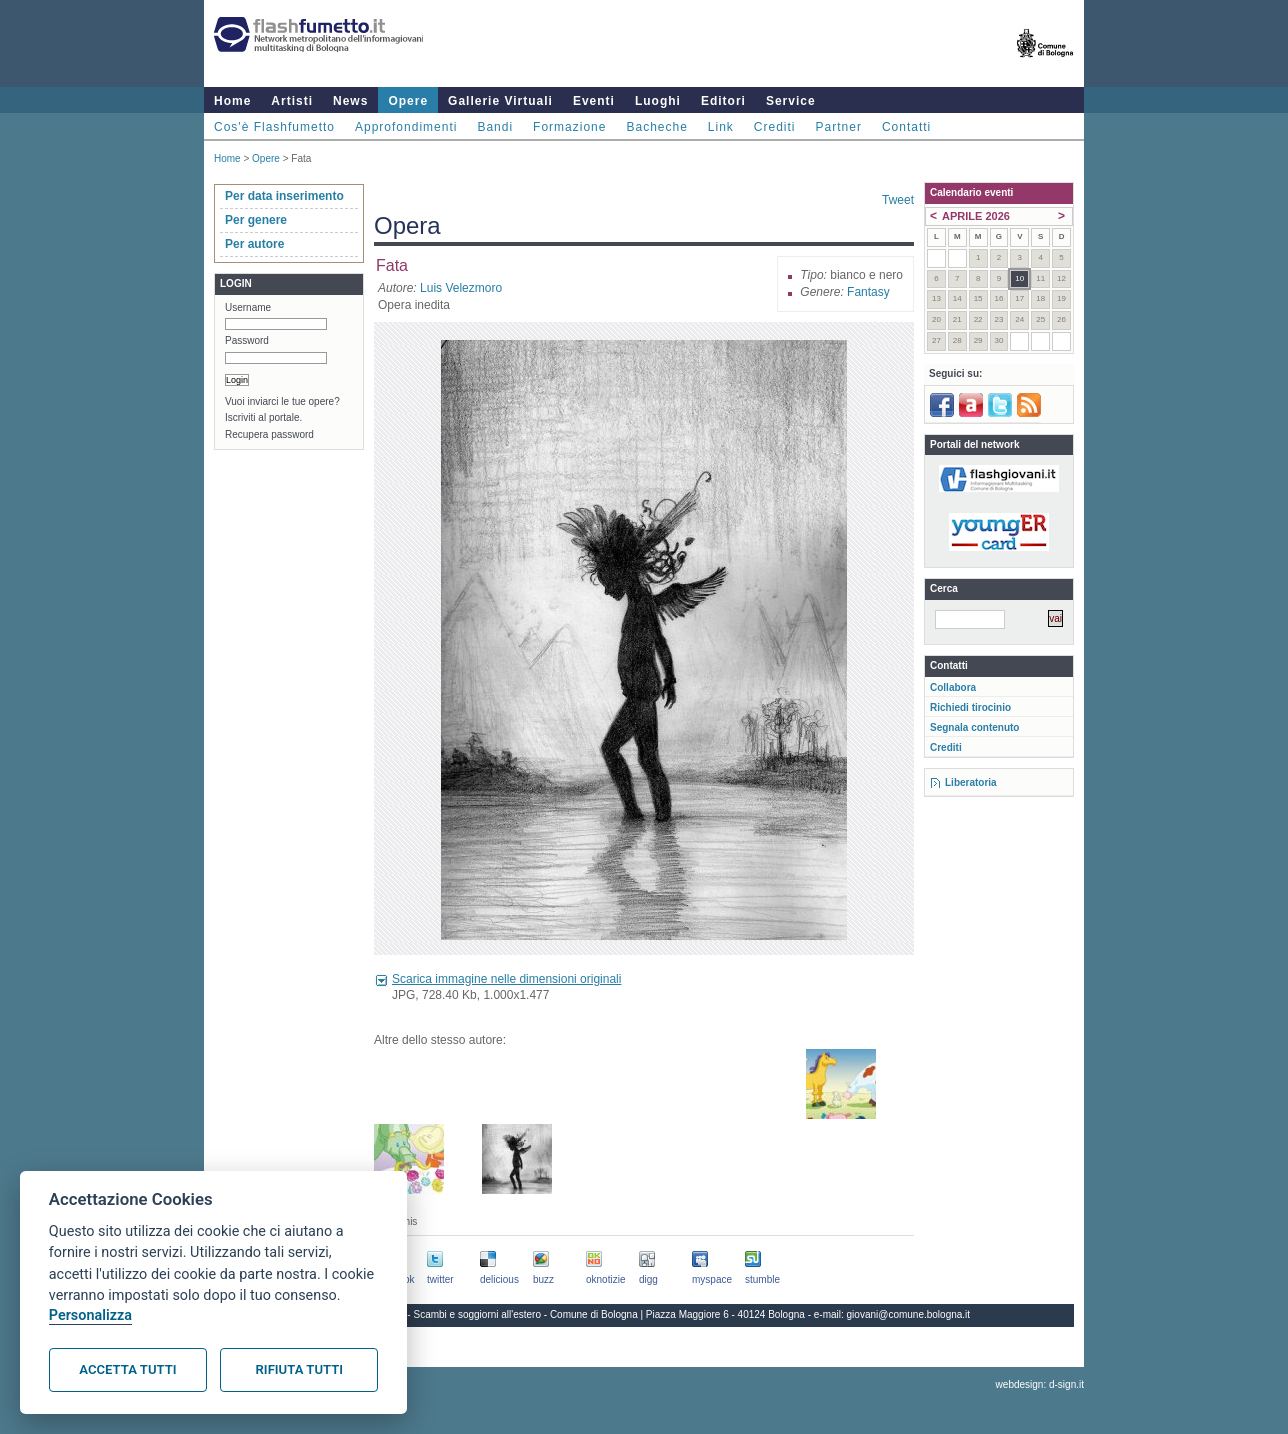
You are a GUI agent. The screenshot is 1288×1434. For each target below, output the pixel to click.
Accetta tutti (127, 1369)
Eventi (594, 101)
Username (248, 307)
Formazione (569, 127)
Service (791, 101)
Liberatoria (971, 782)
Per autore (254, 244)
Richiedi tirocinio (970, 707)
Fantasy (868, 292)
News (350, 101)
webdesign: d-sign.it (1040, 1384)
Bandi (495, 127)
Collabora (953, 687)
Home (232, 101)
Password (247, 340)
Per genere (256, 220)
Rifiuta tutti (299, 1369)
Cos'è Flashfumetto (274, 127)
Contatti (906, 127)
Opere (408, 101)
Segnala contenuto (974, 727)
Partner (839, 127)
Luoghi (658, 101)
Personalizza (90, 1315)
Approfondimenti (406, 127)
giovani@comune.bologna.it (909, 1314)
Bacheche (656, 127)
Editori (723, 101)
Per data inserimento (284, 196)
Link (721, 127)
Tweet (898, 200)
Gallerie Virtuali (500, 101)
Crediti (775, 127)
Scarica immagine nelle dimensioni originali (506, 979)
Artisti (292, 101)
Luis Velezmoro (461, 288)
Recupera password (269, 434)
